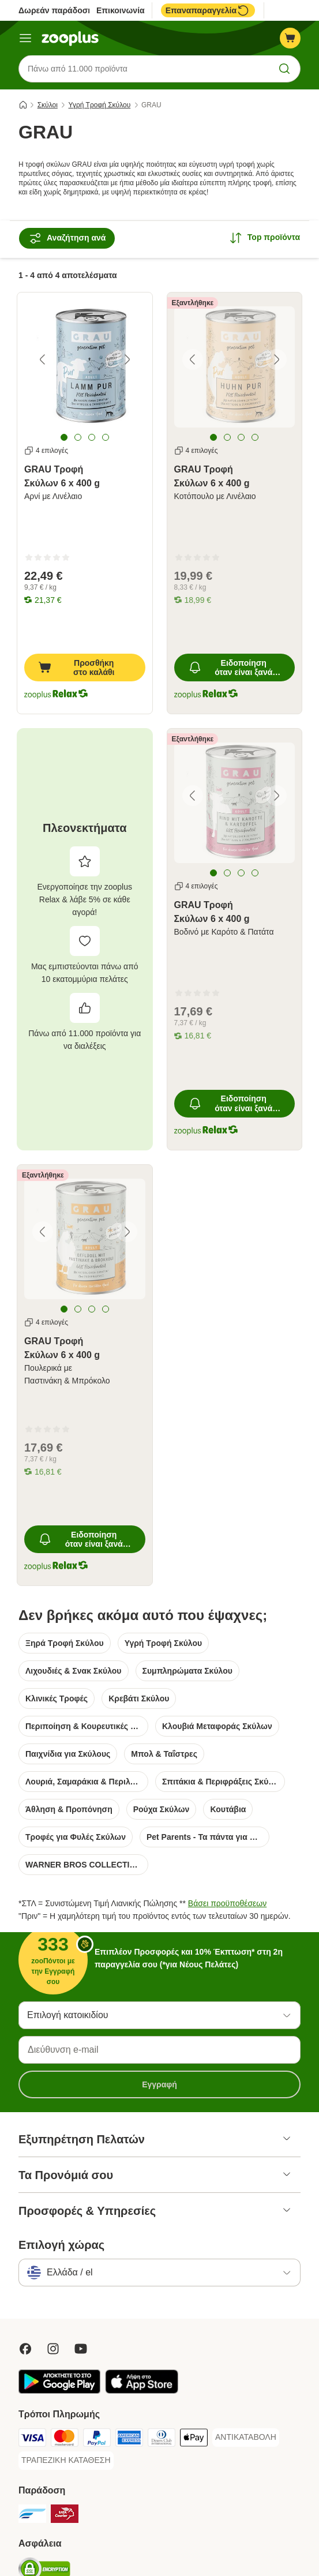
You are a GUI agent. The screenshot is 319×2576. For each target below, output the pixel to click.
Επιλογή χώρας (61, 2245)
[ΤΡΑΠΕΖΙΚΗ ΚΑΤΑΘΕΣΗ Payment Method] (66, 2461)
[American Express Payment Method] (129, 2440)
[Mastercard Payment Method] (64, 2440)
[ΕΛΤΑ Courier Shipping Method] (64, 2516)
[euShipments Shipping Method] (32, 2516)
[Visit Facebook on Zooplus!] (25, 2349)
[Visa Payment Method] (32, 2440)
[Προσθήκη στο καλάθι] (84, 668)
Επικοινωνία (120, 10)
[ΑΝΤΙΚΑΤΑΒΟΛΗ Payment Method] (245, 2438)
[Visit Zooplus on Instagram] (53, 2349)
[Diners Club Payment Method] (161, 2440)
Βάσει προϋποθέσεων (227, 1903)
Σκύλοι (47, 106)
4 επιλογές (46, 450)
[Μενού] (25, 38)
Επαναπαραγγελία (208, 10)
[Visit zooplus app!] (59, 2391)
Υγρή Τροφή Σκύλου (100, 106)
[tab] (64, 437)
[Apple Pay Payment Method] (194, 2440)
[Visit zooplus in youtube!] (81, 2349)
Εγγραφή (159, 2085)
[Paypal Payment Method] (97, 2440)
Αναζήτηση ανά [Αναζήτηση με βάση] (67, 239)
